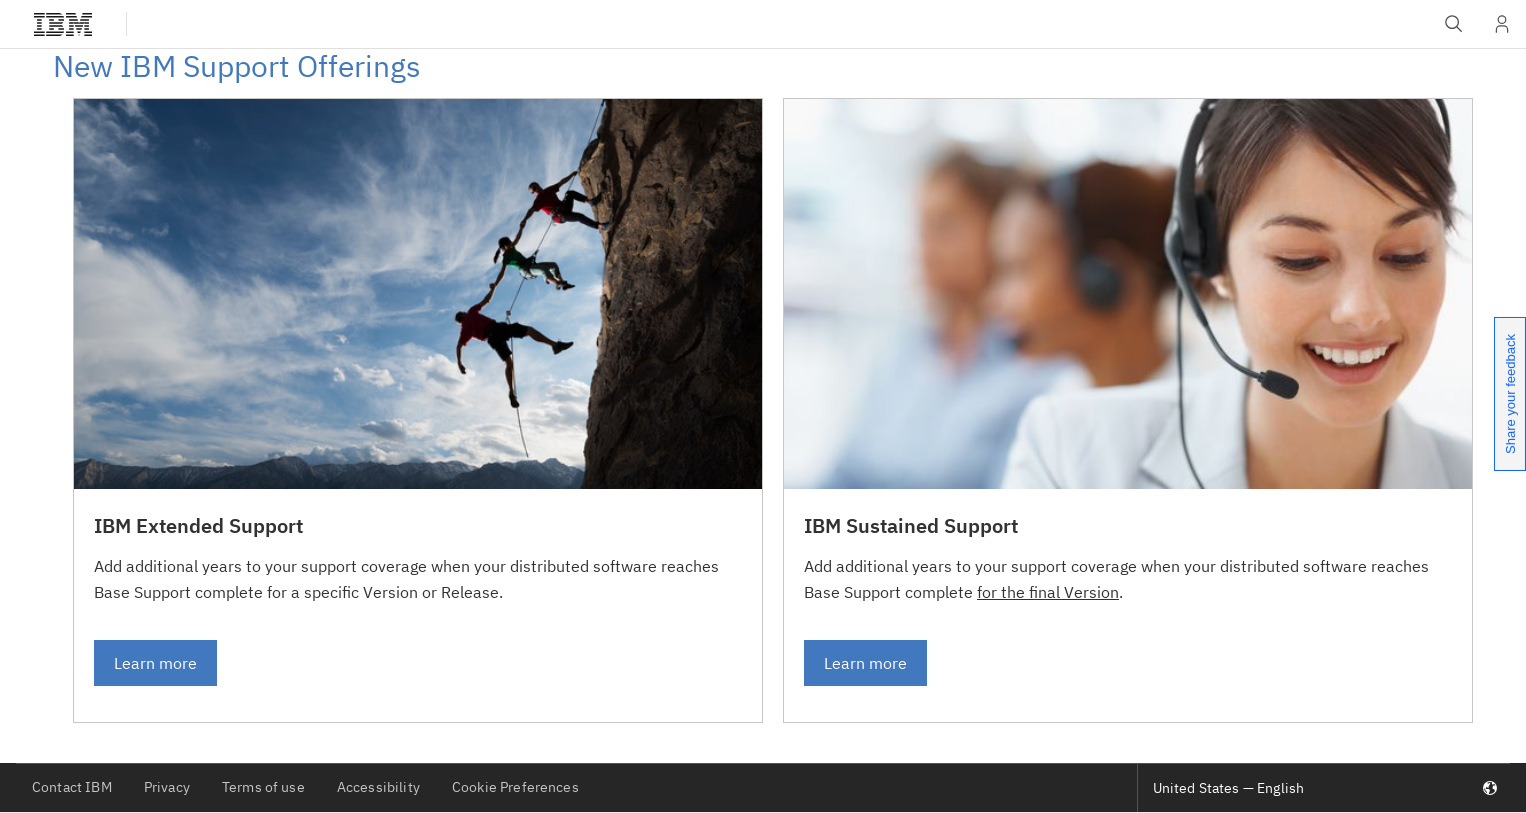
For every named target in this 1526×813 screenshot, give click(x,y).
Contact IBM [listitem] (72, 787)
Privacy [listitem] (167, 787)
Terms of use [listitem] (263, 787)
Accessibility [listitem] (378, 787)
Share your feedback (1510, 394)
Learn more (155, 663)
